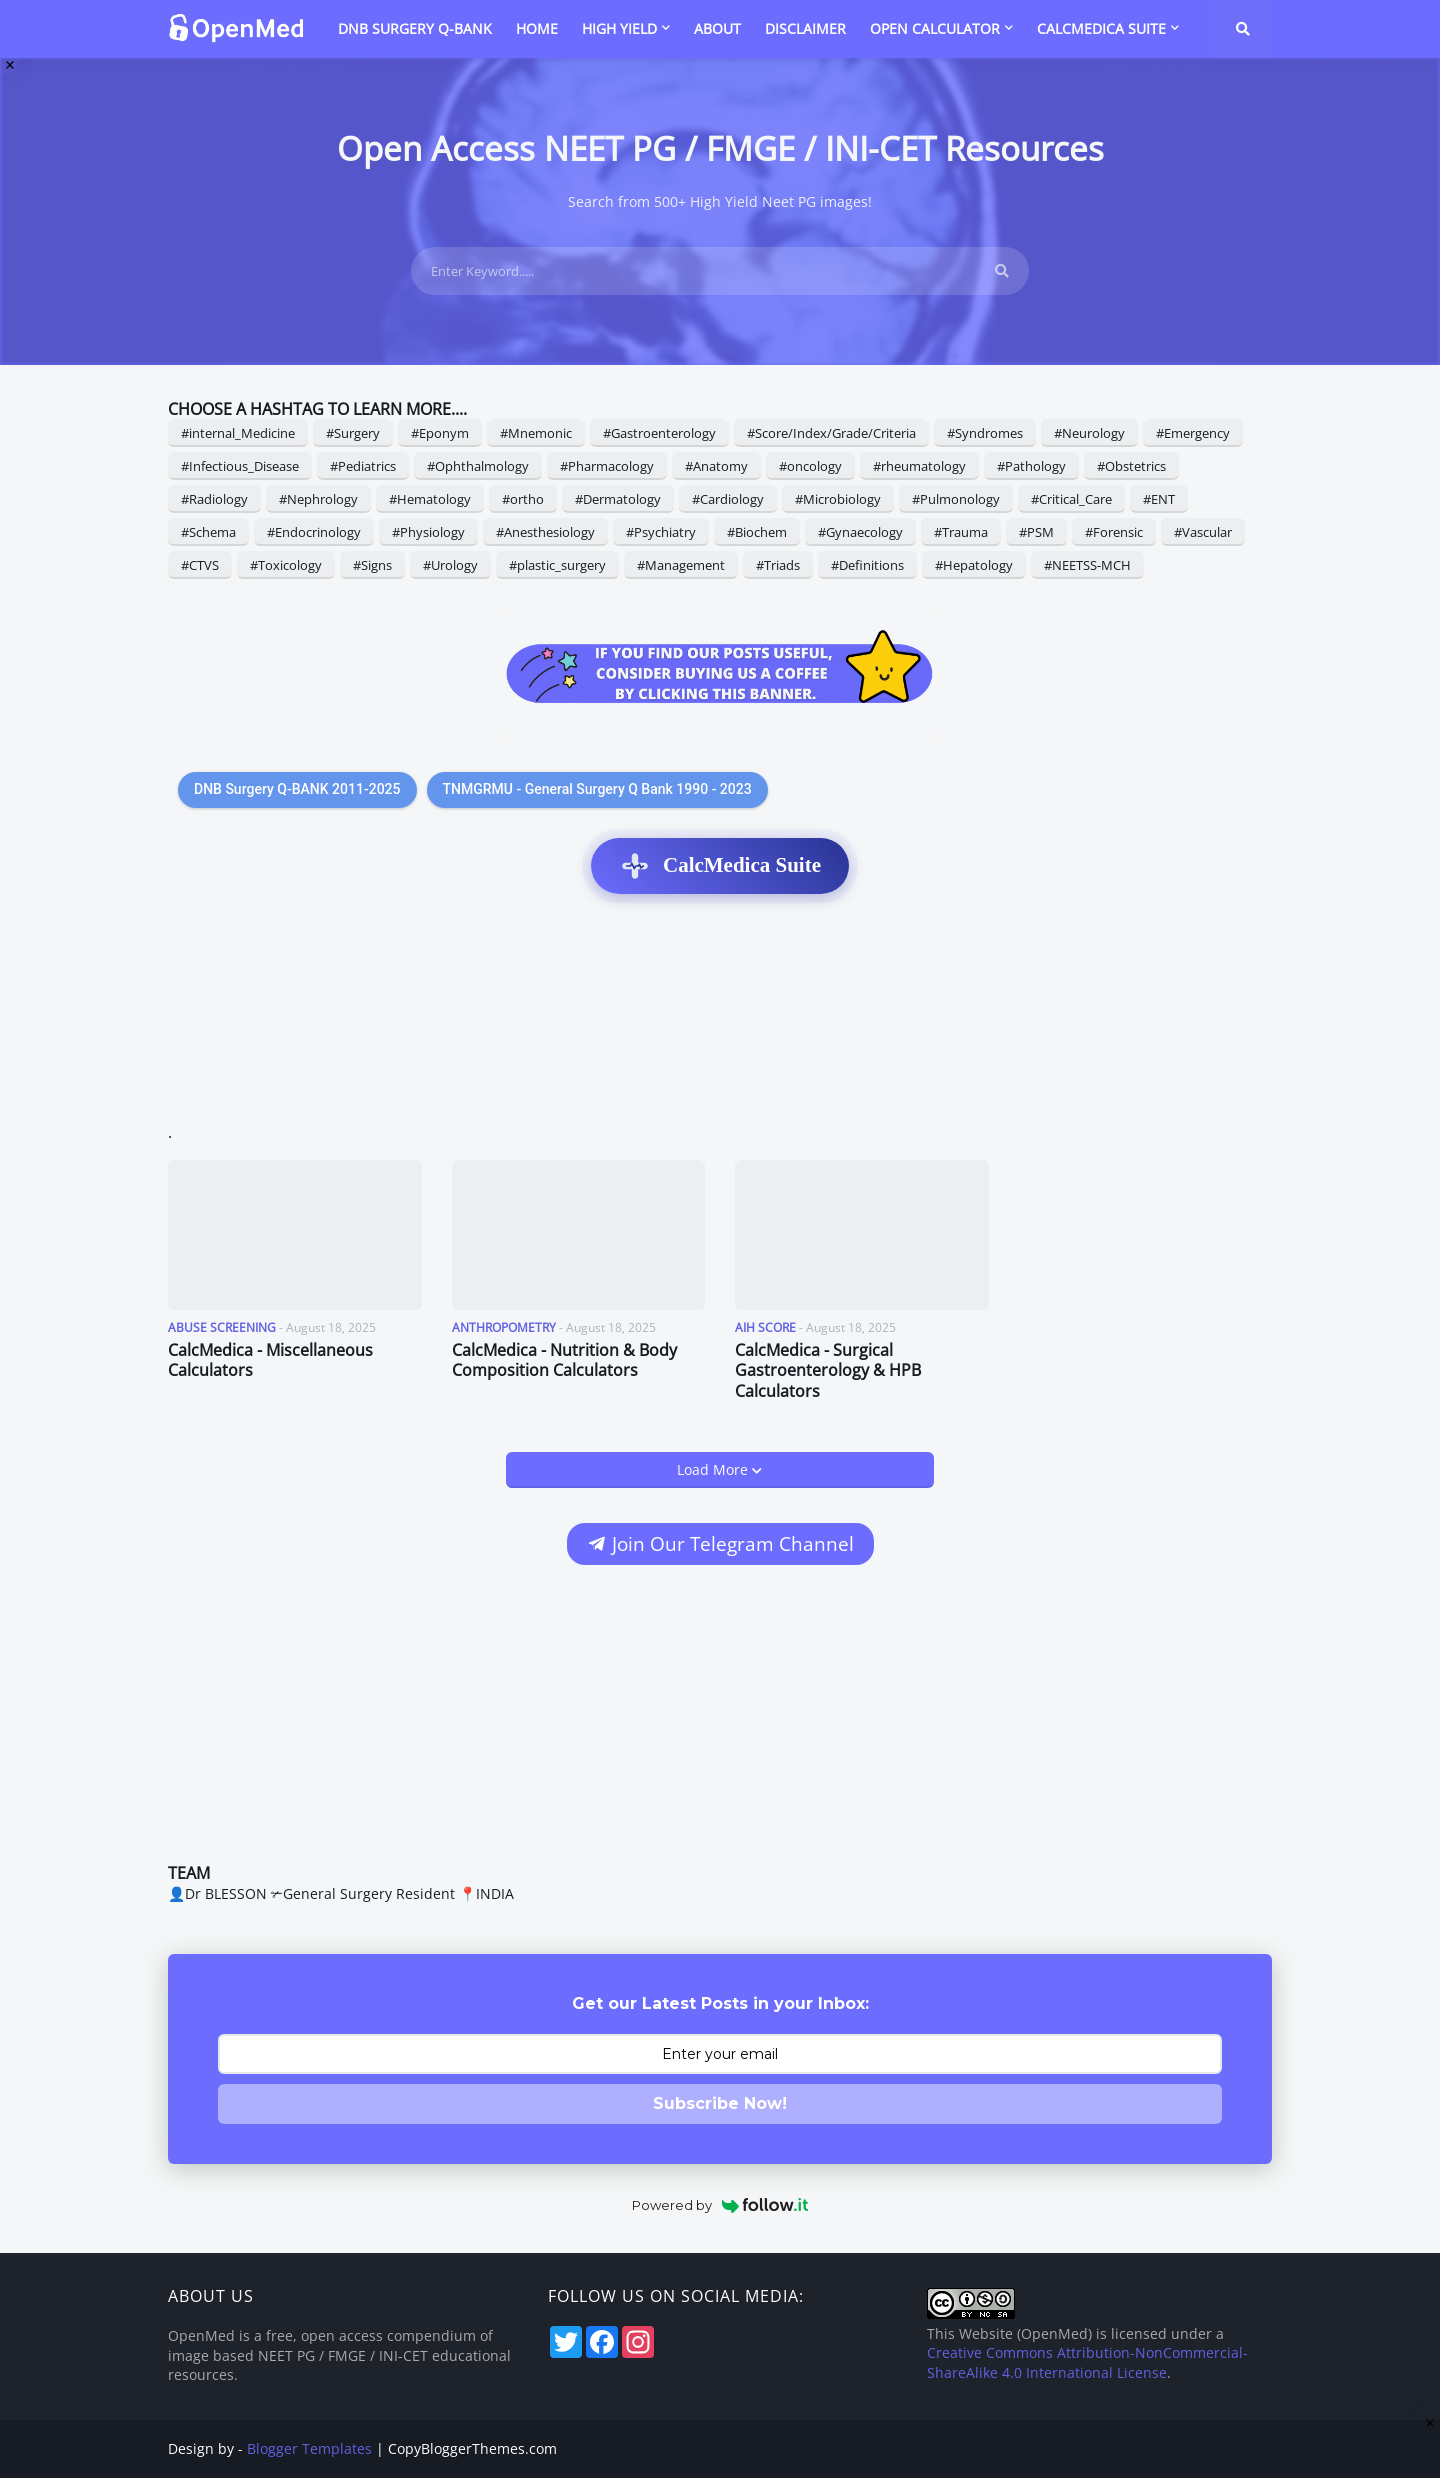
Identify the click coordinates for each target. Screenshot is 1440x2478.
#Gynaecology (860, 532)
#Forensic (1114, 532)
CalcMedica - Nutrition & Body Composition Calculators (564, 1361)
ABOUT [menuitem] (717, 28)
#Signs (372, 565)
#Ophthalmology (478, 466)
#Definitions (867, 565)
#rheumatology (919, 466)
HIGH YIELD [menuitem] (619, 28)
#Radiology (214, 499)
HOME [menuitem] (537, 28)
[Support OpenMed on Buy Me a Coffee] (720, 673)
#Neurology (1089, 433)
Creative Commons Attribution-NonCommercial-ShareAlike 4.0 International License (1087, 2362)
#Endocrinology (314, 532)
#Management (681, 565)
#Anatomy (716, 466)
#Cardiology (728, 499)
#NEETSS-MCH (1087, 565)
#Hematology (430, 499)
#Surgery (353, 433)
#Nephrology (318, 499)
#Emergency (1193, 433)
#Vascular (1203, 532)
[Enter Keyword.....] (720, 271)
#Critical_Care (1071, 499)
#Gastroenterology (659, 433)
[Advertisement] (720, 1019)
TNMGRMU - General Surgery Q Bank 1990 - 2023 (597, 789)
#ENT (1159, 499)
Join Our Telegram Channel (720, 1544)
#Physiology (428, 532)
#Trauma (961, 532)
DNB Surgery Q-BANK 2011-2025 (297, 789)
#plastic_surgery (557, 565)
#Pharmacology (607, 466)
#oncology (810, 466)
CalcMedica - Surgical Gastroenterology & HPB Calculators (828, 1371)
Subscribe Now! (720, 2103)
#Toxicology (286, 565)
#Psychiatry (661, 532)
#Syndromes (985, 433)
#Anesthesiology (545, 532)
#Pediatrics (363, 466)
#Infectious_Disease (240, 466)
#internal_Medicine (238, 433)
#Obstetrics (1131, 466)
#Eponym (440, 433)
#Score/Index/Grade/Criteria (831, 433)
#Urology (450, 565)
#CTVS (200, 565)
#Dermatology (618, 499)
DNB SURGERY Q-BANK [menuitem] (415, 28)
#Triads (778, 565)
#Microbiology (838, 499)
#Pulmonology (956, 499)
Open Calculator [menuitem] (935, 28)
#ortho (523, 499)
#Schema (208, 532)
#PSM (1036, 532)
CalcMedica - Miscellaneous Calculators (270, 1361)
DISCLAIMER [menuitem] (805, 28)
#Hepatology (974, 565)
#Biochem (757, 532)
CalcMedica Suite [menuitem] (1101, 28)
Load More (714, 1469)
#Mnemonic (536, 433)
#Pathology (1031, 466)
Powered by (720, 2205)
